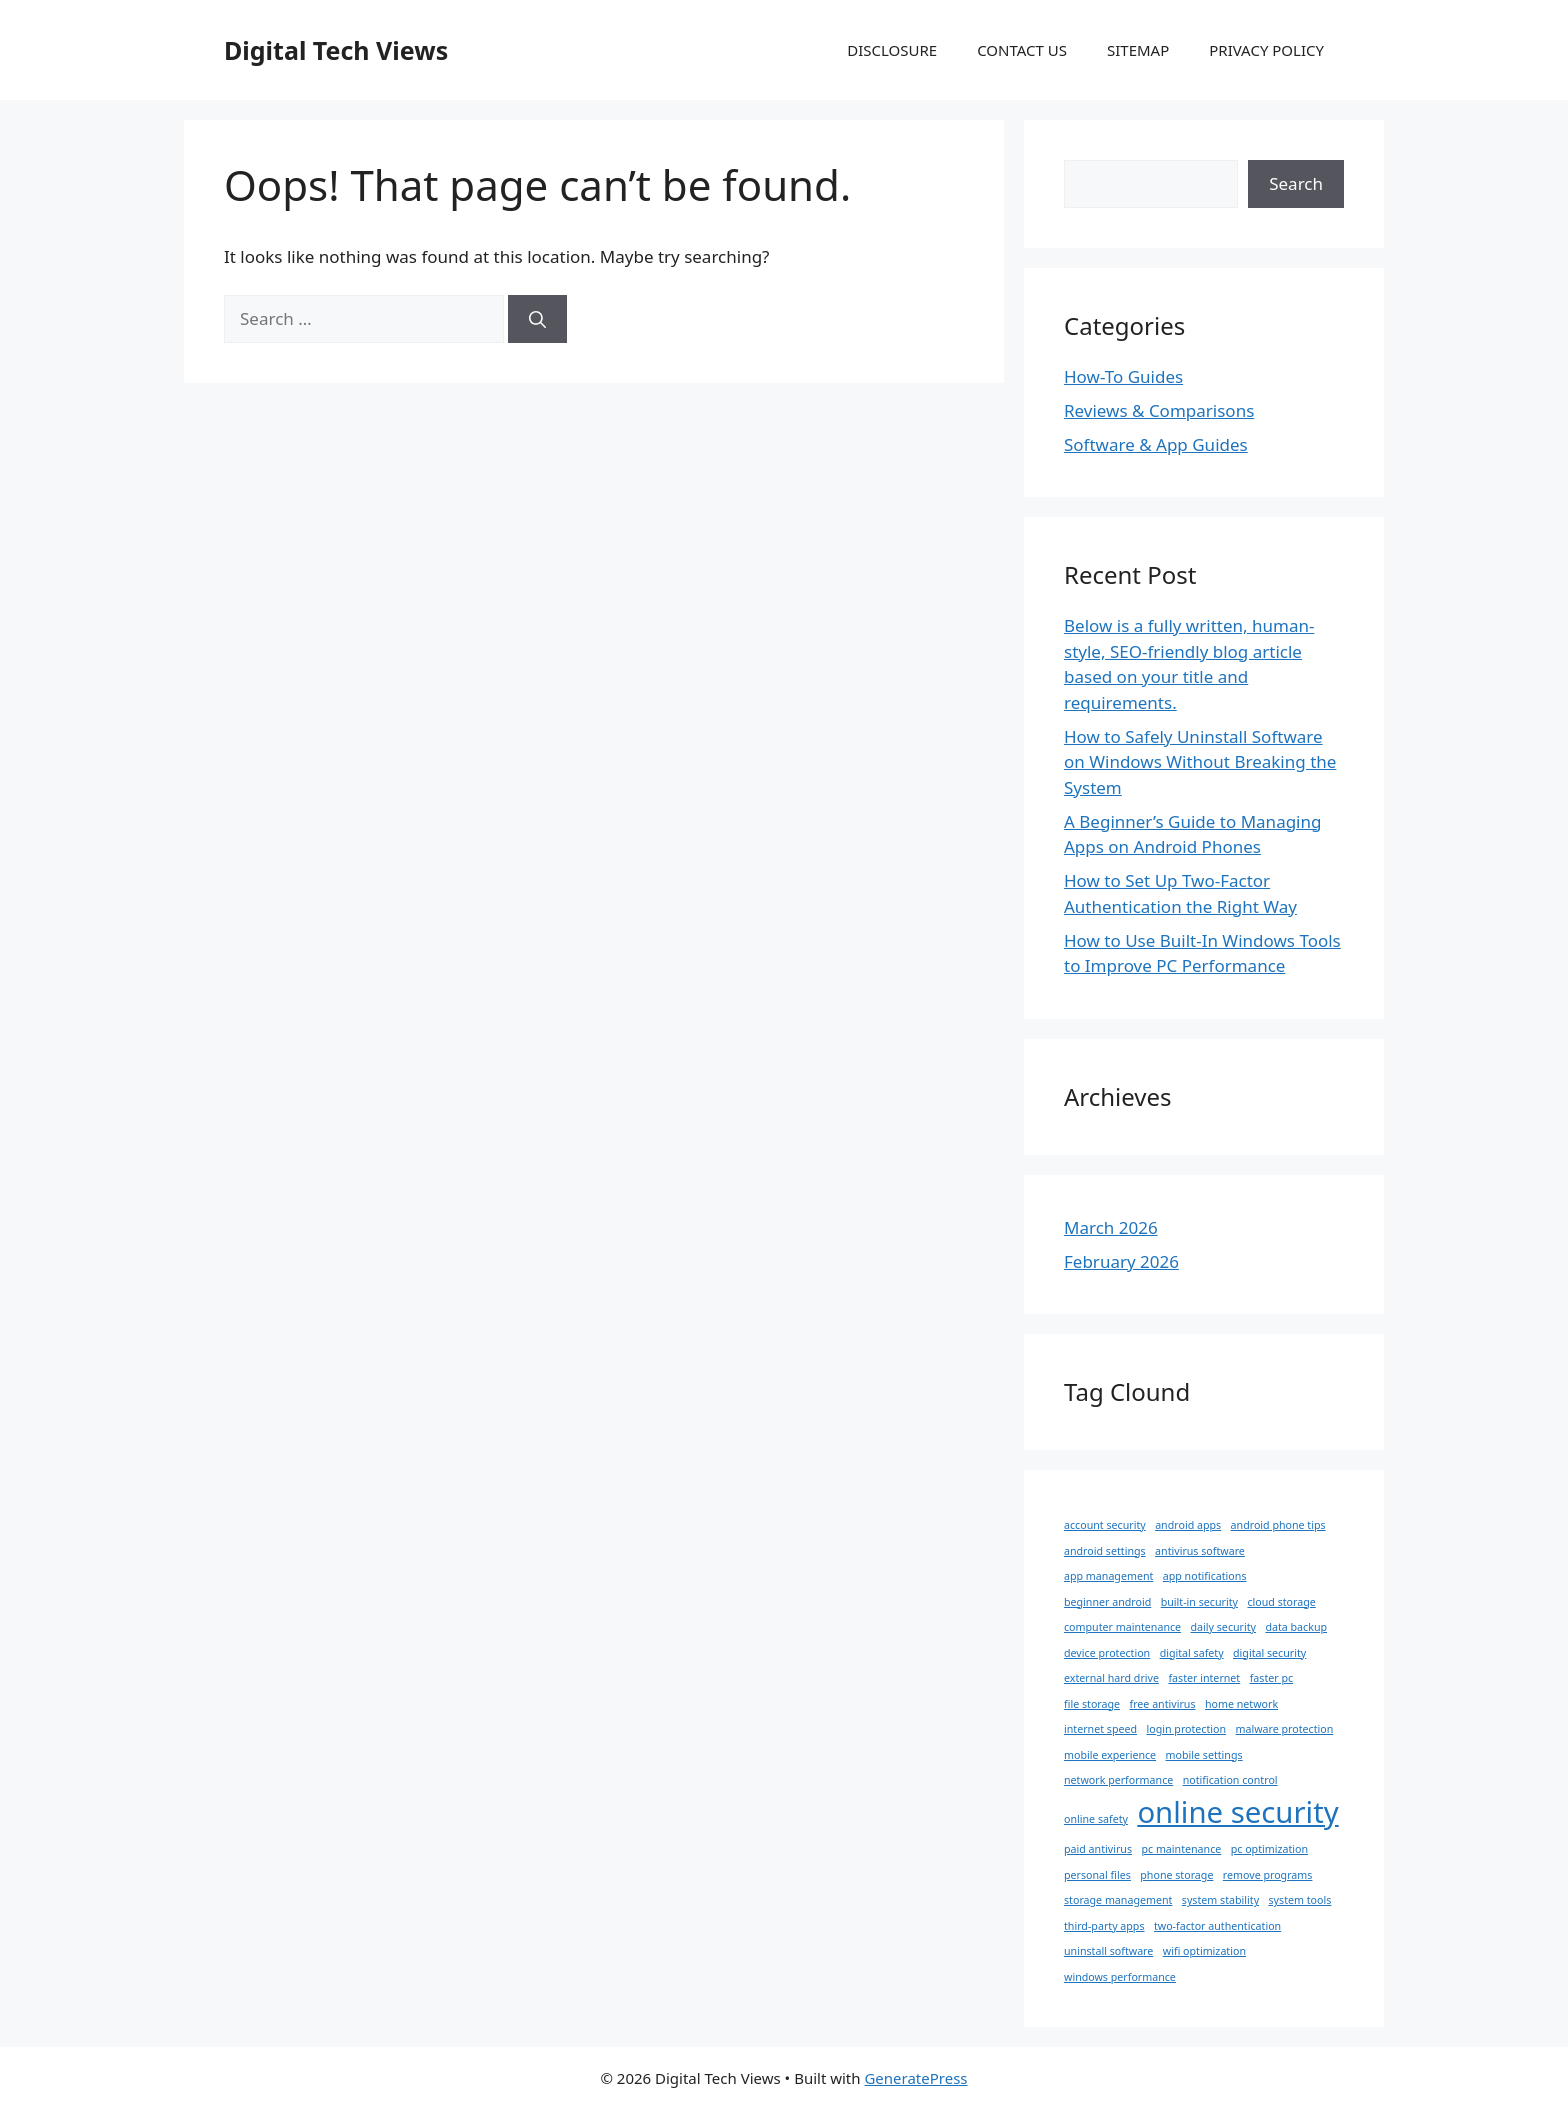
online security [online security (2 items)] (1237, 1812)
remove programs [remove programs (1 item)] (1268, 1875)
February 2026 (1121, 1261)
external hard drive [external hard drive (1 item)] (1111, 1678)
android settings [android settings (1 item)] (1105, 1551)
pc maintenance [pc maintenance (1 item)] (1181, 1849)
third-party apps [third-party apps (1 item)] (1104, 1926)
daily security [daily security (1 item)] (1223, 1627)
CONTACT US (1022, 50)
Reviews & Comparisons (1159, 410)
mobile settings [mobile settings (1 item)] (1204, 1755)
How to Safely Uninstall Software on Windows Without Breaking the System (1200, 762)
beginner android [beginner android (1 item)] (1107, 1602)
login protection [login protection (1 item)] (1186, 1729)
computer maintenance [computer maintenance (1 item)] (1122, 1627)
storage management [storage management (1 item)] (1118, 1900)
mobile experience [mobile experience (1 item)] (1110, 1755)
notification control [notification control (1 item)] (1230, 1780)
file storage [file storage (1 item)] (1092, 1704)
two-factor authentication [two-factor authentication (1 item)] (1217, 1926)
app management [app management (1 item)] (1108, 1576)
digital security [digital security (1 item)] (1269, 1653)
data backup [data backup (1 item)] (1296, 1627)
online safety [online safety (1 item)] (1096, 1819)
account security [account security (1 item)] (1105, 1525)
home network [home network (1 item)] (1241, 1704)
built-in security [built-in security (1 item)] (1199, 1602)
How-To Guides (1123, 376)
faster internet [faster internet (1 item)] (1204, 1678)
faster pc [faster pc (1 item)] (1271, 1678)
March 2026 (1111, 1227)
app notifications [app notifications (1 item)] (1205, 1576)
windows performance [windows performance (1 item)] (1120, 1977)
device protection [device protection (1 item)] (1107, 1653)
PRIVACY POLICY (1266, 50)
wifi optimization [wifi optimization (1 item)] (1204, 1951)
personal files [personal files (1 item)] (1097, 1875)
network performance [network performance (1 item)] (1118, 1780)
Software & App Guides (1156, 444)
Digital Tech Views (336, 50)
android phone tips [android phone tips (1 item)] (1278, 1525)
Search (1296, 183)
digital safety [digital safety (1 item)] (1192, 1653)
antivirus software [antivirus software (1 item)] (1200, 1551)
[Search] (537, 319)
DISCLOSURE (892, 50)
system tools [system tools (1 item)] (1299, 1900)
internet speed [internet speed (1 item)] (1100, 1729)
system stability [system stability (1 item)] (1220, 1900)
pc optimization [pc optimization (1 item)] (1269, 1849)
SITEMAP (1138, 50)
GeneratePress (915, 2078)
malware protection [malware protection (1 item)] (1285, 1729)
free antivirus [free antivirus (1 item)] (1163, 1704)
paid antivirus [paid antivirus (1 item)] (1098, 1849)
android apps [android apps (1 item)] (1188, 1525)
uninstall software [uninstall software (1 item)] (1108, 1951)
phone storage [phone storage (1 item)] (1176, 1875)
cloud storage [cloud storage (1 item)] (1281, 1602)
